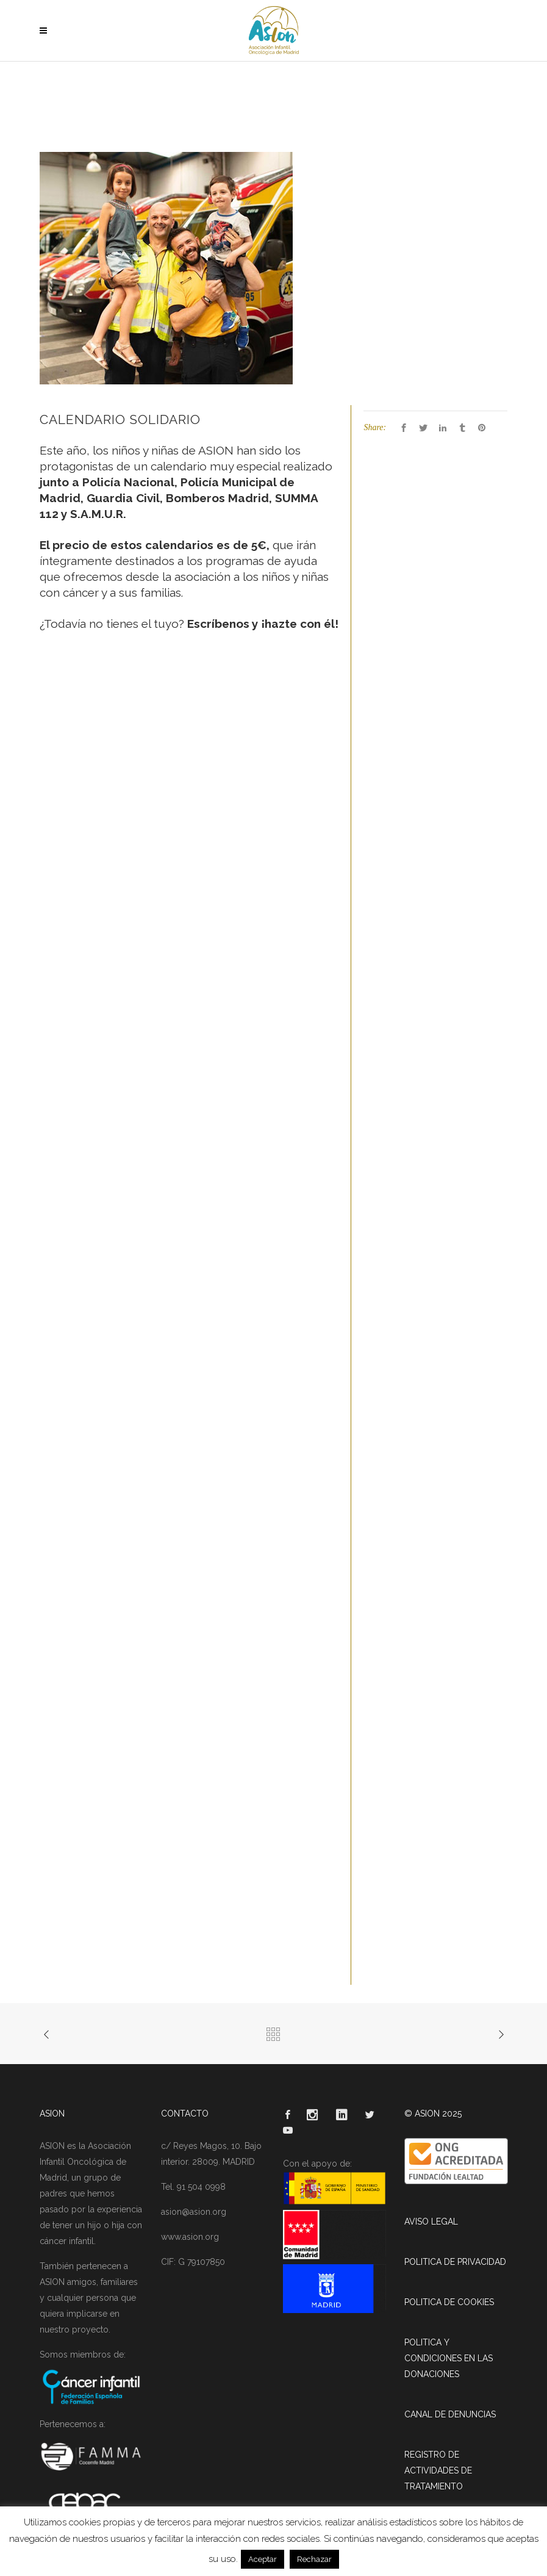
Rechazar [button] (314, 2559)
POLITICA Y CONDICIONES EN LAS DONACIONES (448, 2358)
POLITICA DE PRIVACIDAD (455, 2262)
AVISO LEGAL (431, 2221)
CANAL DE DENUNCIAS (450, 2414)
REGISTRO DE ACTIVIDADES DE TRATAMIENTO (438, 2470)
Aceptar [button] (262, 2559)
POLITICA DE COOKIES (449, 2302)
